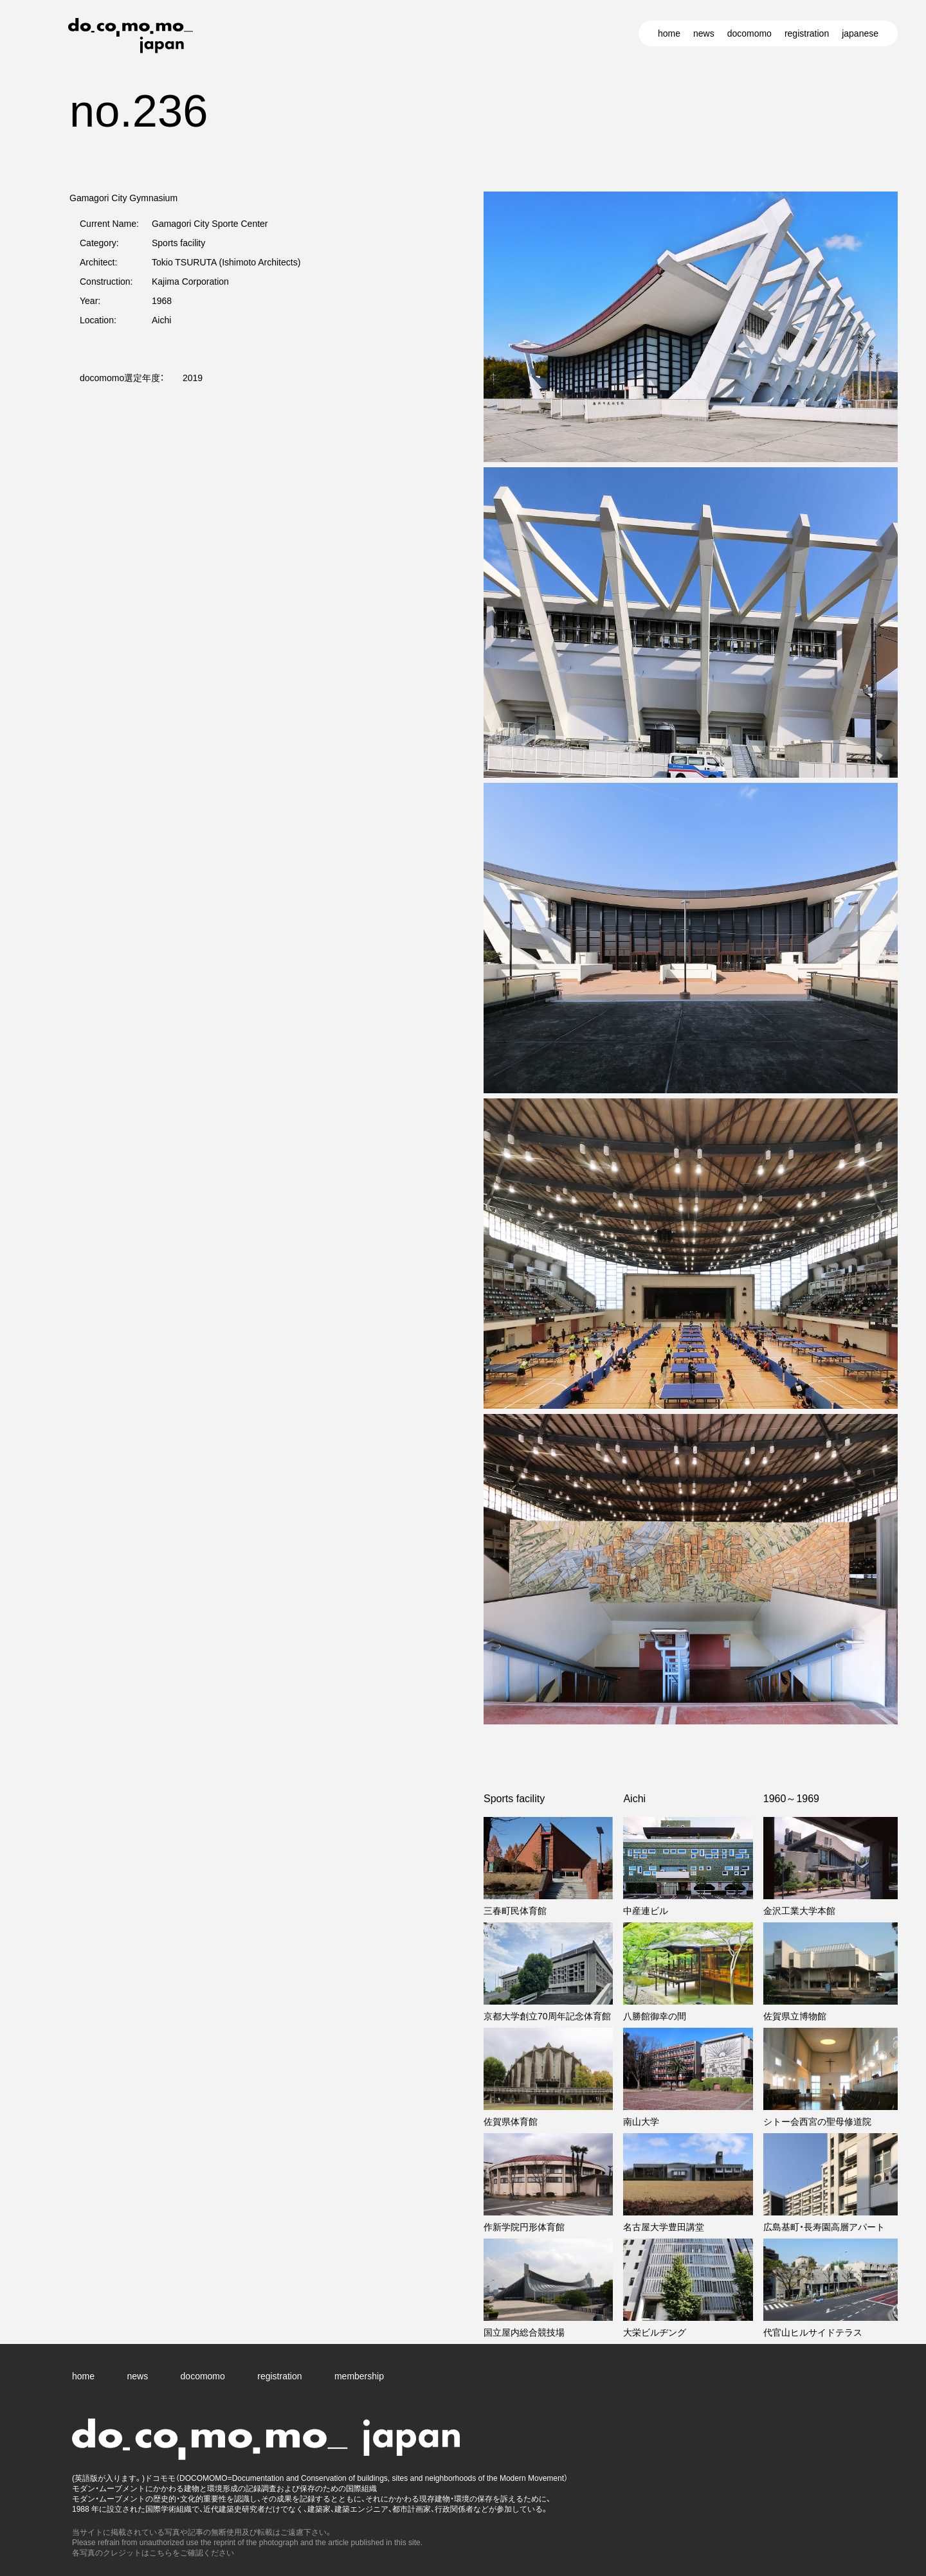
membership (359, 2376)
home (669, 33)
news (703, 33)
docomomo (749, 33)
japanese (860, 33)
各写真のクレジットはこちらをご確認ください (153, 2552)
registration (807, 33)
